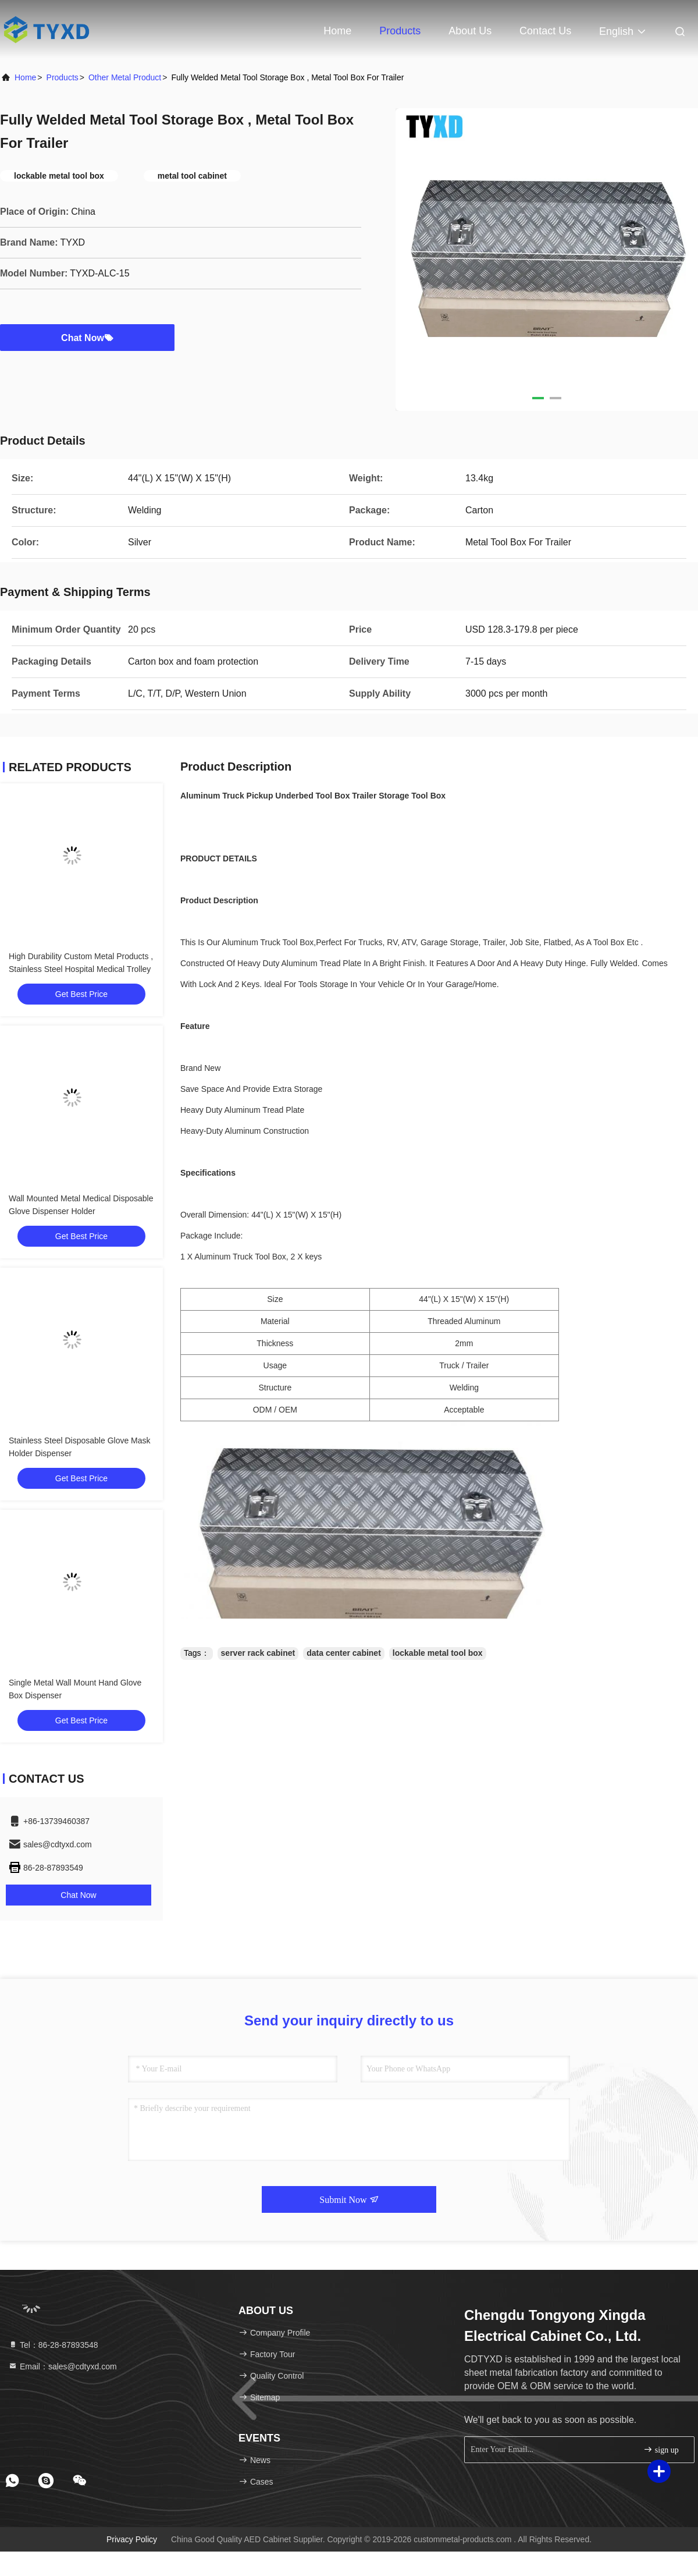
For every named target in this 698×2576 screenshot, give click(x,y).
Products (400, 31)
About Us (470, 31)
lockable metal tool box (438, 1653)
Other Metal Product (124, 77)
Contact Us (545, 31)
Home (337, 31)
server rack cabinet (258, 1653)
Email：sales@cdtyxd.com (62, 2366)
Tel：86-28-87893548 (53, 2345)
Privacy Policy (131, 2539)
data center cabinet (344, 1653)
